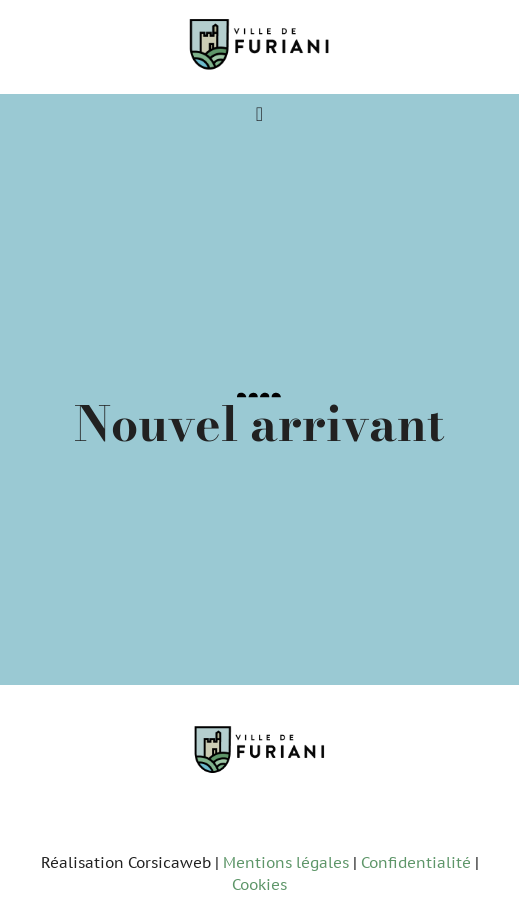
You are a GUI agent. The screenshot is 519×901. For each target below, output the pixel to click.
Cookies (259, 884)
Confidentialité (416, 862)
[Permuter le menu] (259, 114)
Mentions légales (286, 862)
